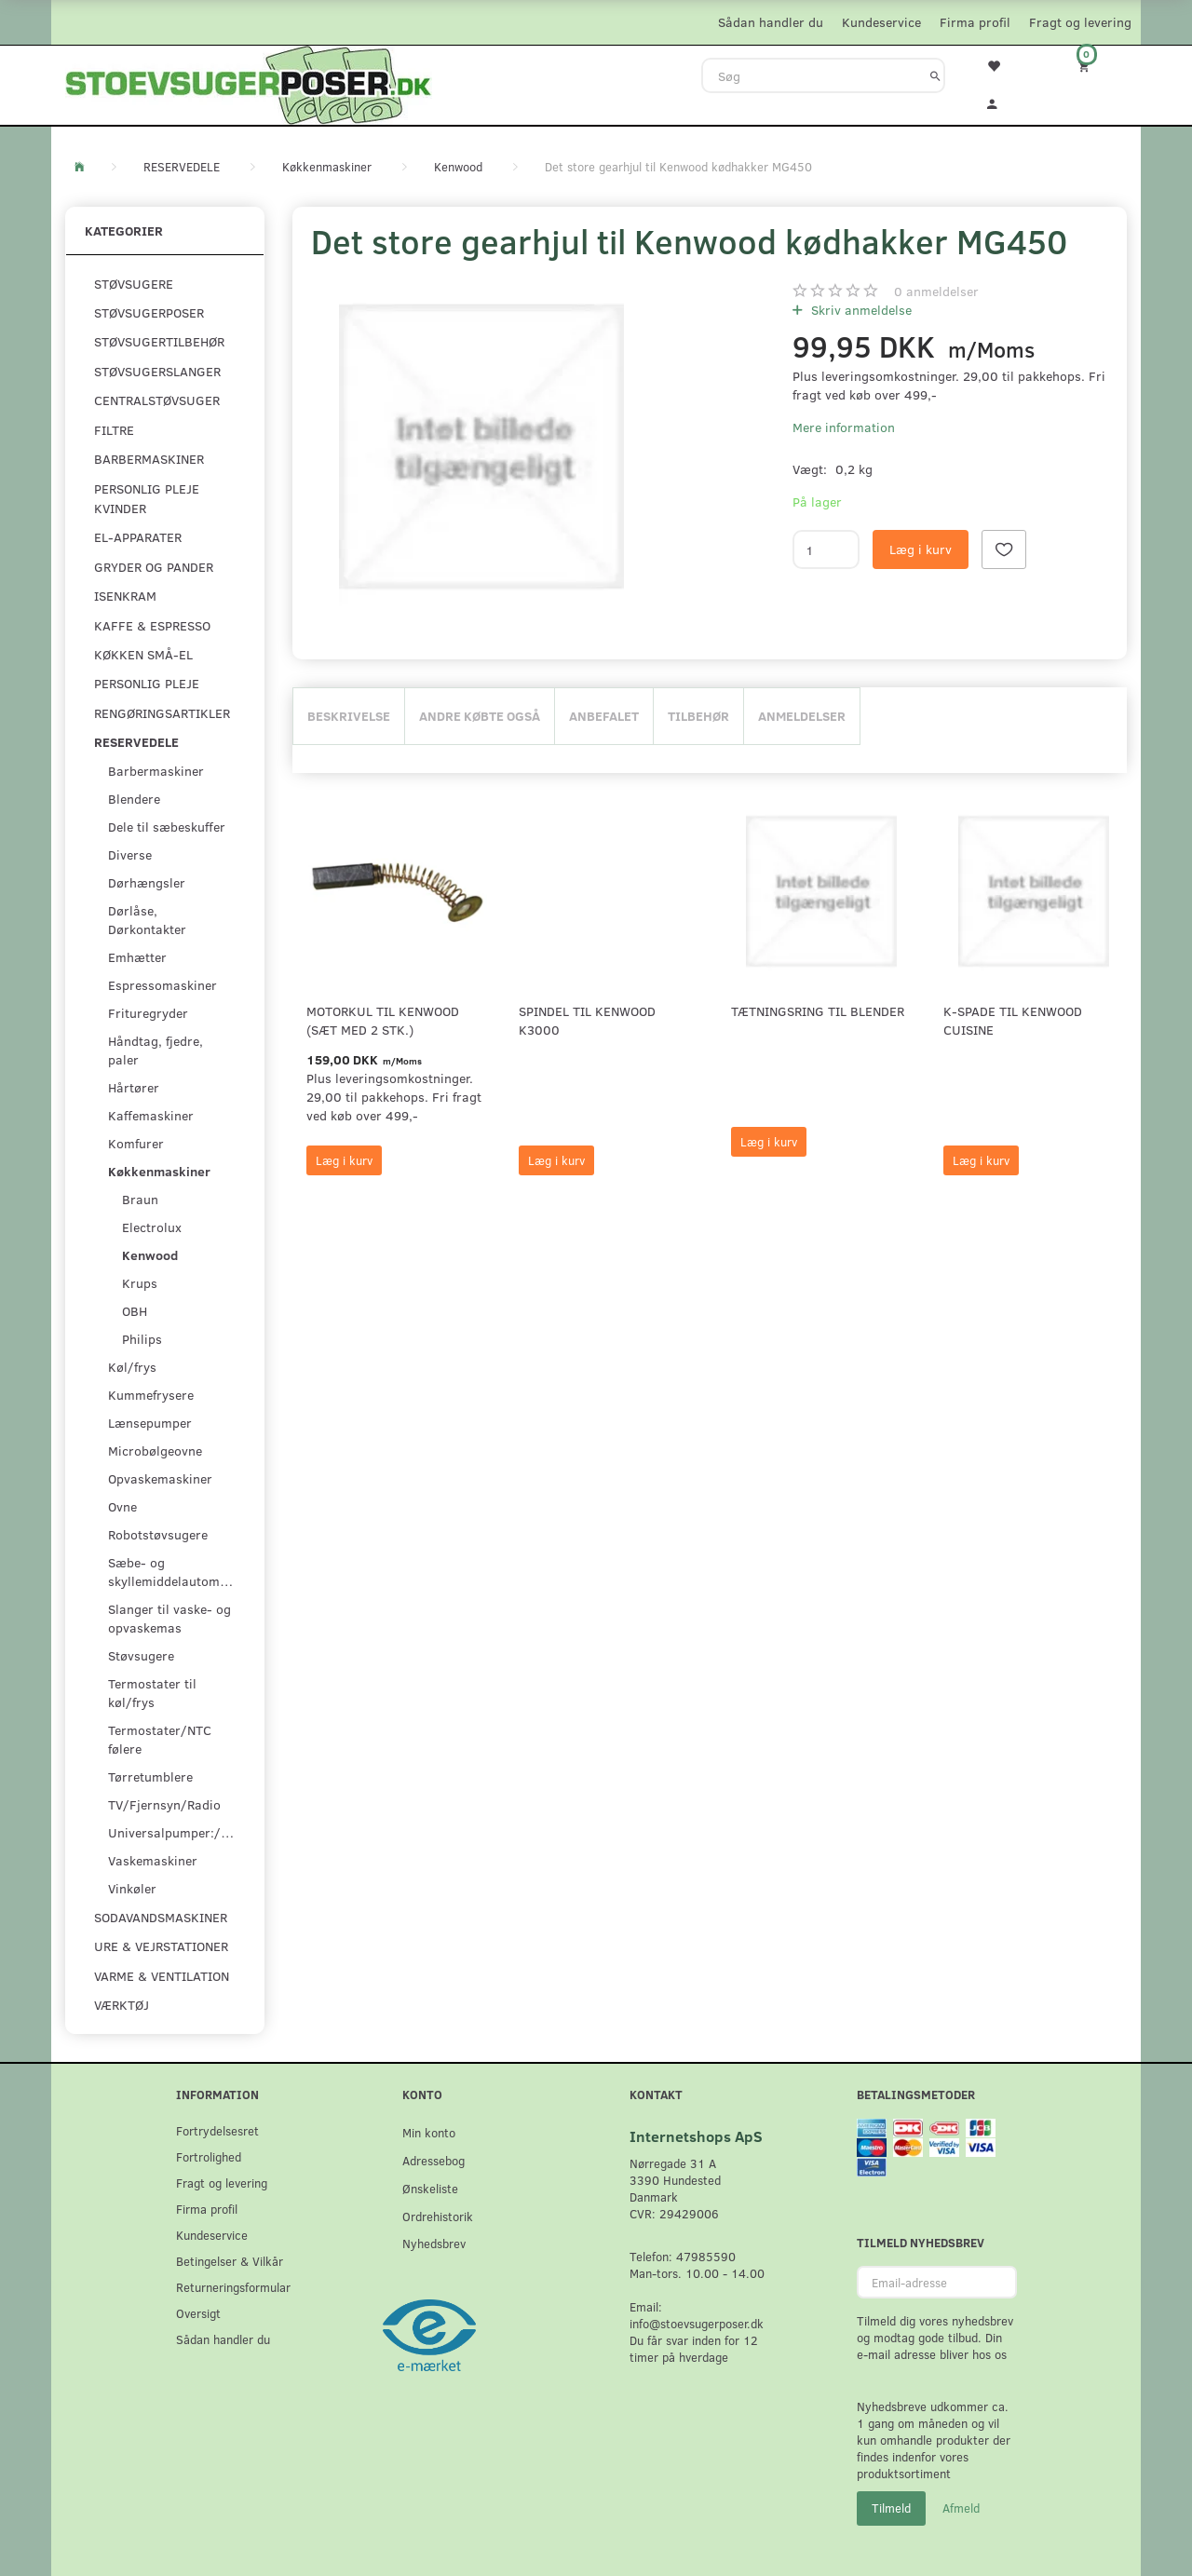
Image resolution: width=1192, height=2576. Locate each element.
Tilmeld (891, 2508)
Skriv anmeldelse (859, 310)
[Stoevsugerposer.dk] (248, 83)
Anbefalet (604, 716)
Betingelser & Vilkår (229, 2261)
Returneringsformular (233, 2287)
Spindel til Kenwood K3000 (587, 1020)
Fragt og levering (1080, 22)
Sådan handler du (770, 22)
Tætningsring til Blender (817, 1011)
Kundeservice (881, 22)
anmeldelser (936, 291)
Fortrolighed (208, 2156)
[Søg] (935, 75)
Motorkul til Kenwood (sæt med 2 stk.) (382, 1020)
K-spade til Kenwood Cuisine (1012, 1020)
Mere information (843, 427)
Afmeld (961, 2508)
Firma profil (975, 22)
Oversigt (198, 2313)
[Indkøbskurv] (1096, 66)
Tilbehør (698, 716)
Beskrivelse (348, 716)
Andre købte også (479, 716)
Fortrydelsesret (217, 2130)
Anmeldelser (802, 716)
